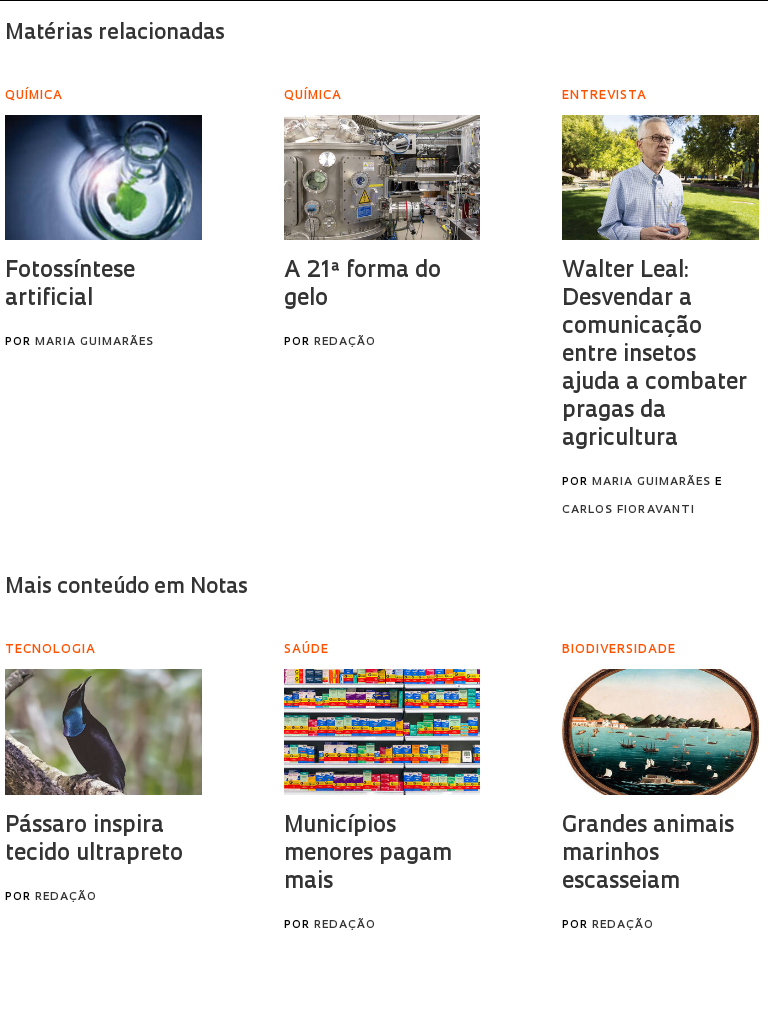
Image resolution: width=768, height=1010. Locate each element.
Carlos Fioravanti (628, 510)
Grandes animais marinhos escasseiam (648, 854)
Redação (345, 342)
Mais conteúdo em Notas (126, 587)
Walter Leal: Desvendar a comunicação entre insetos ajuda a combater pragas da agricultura (654, 355)
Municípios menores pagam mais (368, 854)
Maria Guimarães (94, 342)
